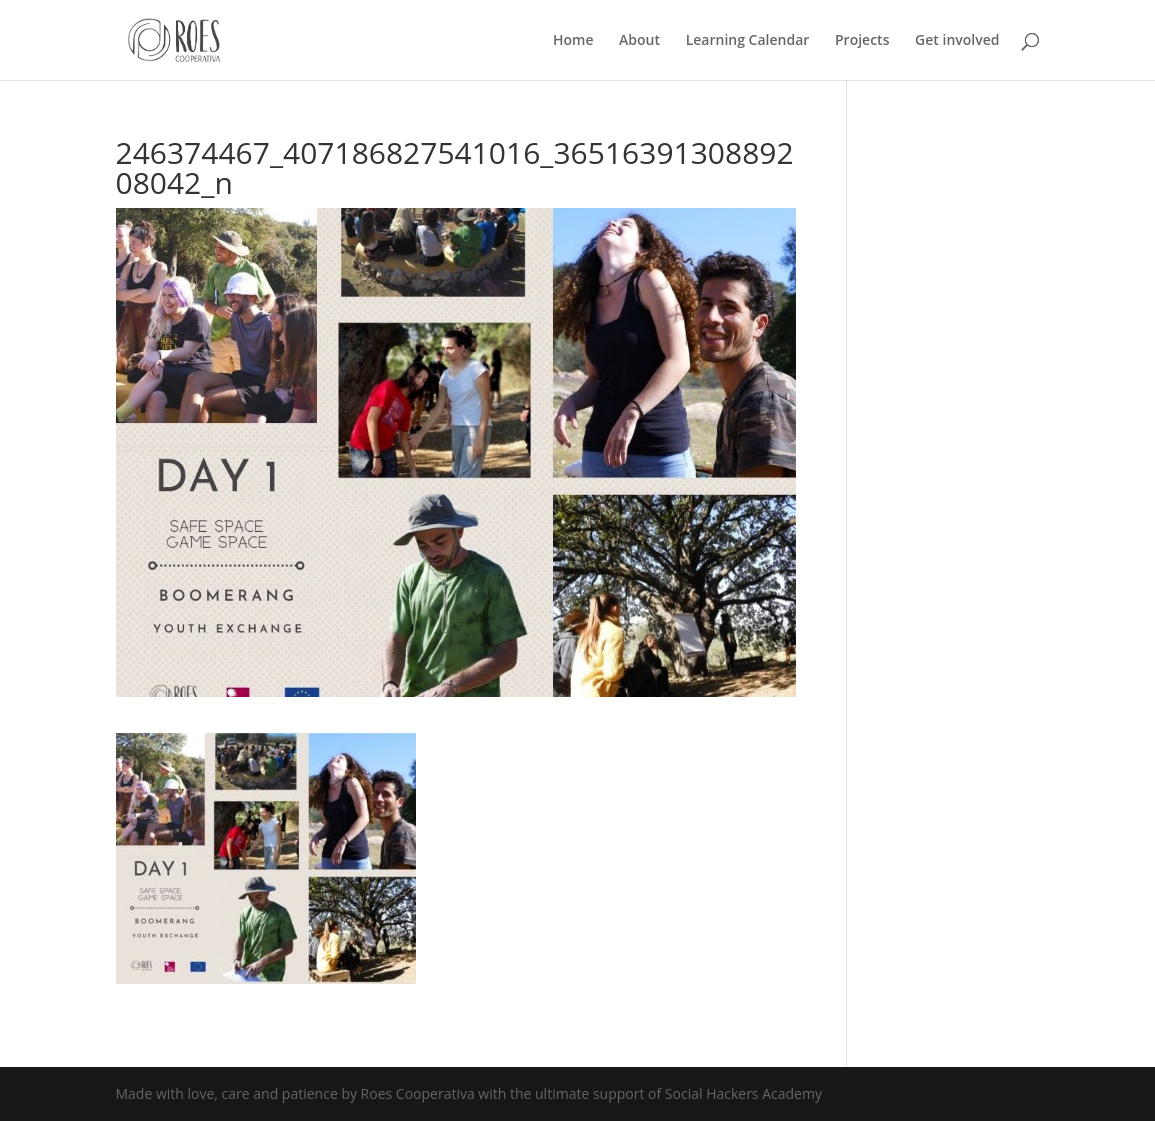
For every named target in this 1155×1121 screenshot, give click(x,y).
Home (573, 41)
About (639, 41)
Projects (862, 41)
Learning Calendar (748, 41)
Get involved (957, 41)
